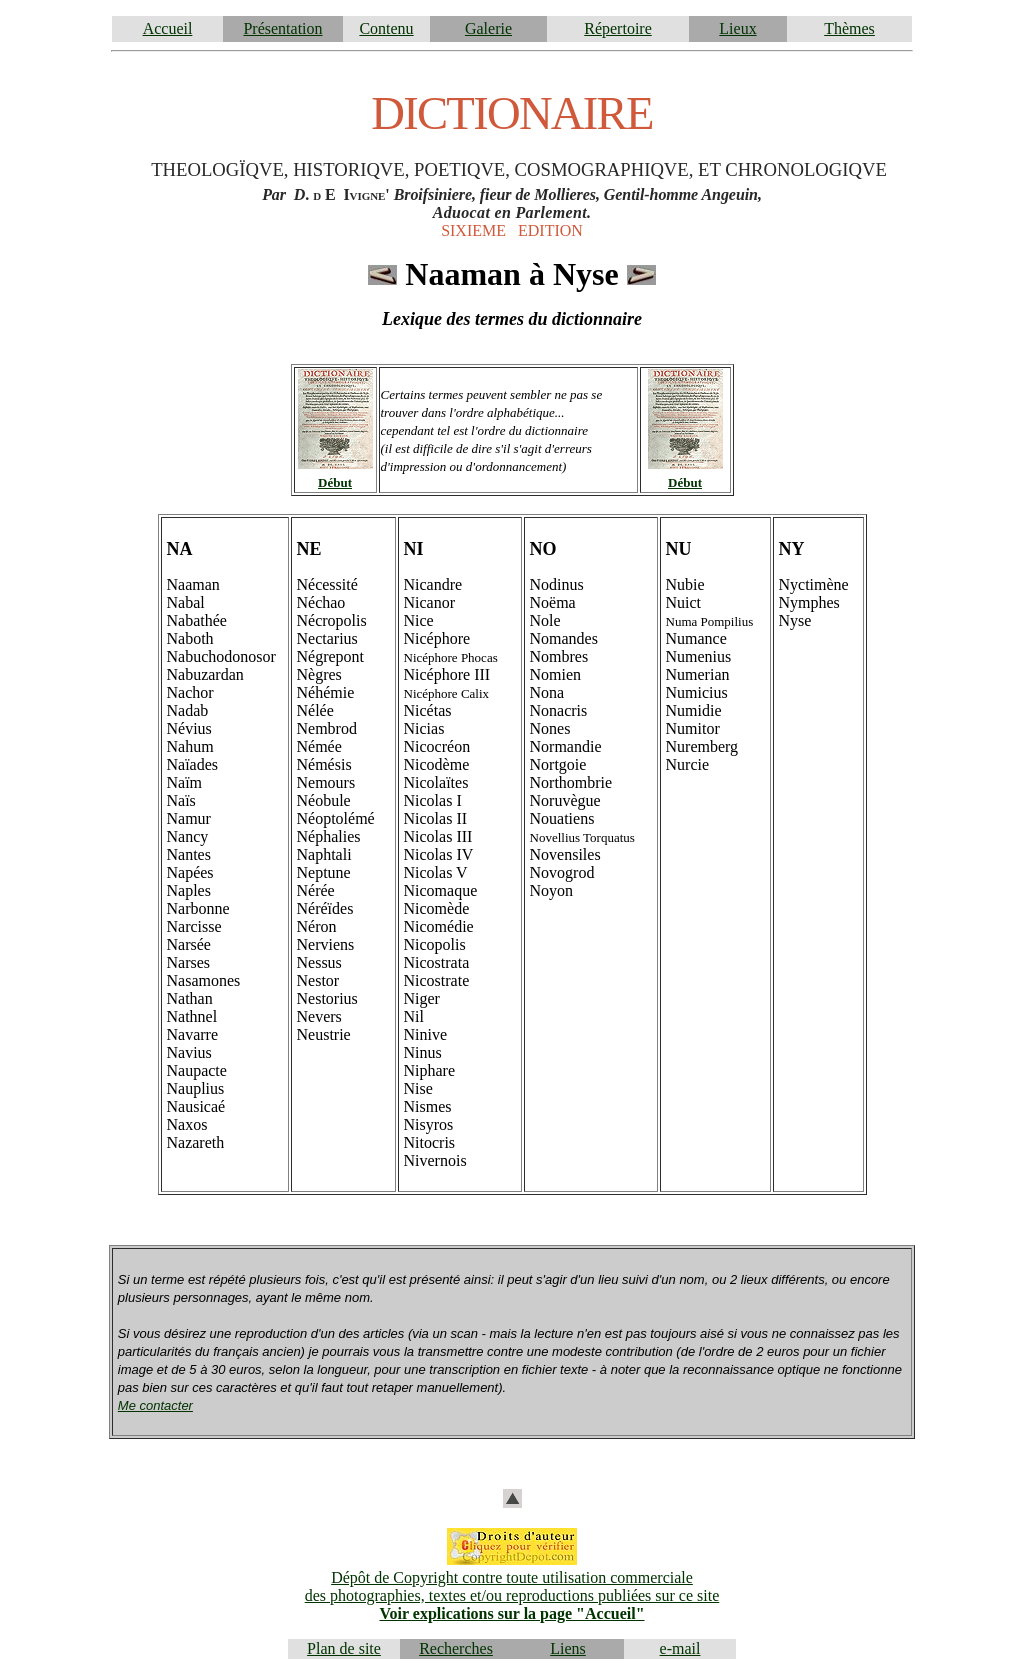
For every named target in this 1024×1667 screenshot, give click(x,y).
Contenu (386, 28)
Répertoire (618, 28)
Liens (568, 1648)
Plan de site (344, 1648)
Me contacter (155, 1405)
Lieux (737, 28)
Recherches (456, 1648)
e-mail (680, 1648)
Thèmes (849, 28)
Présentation (282, 28)
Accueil (168, 28)
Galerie (488, 28)
